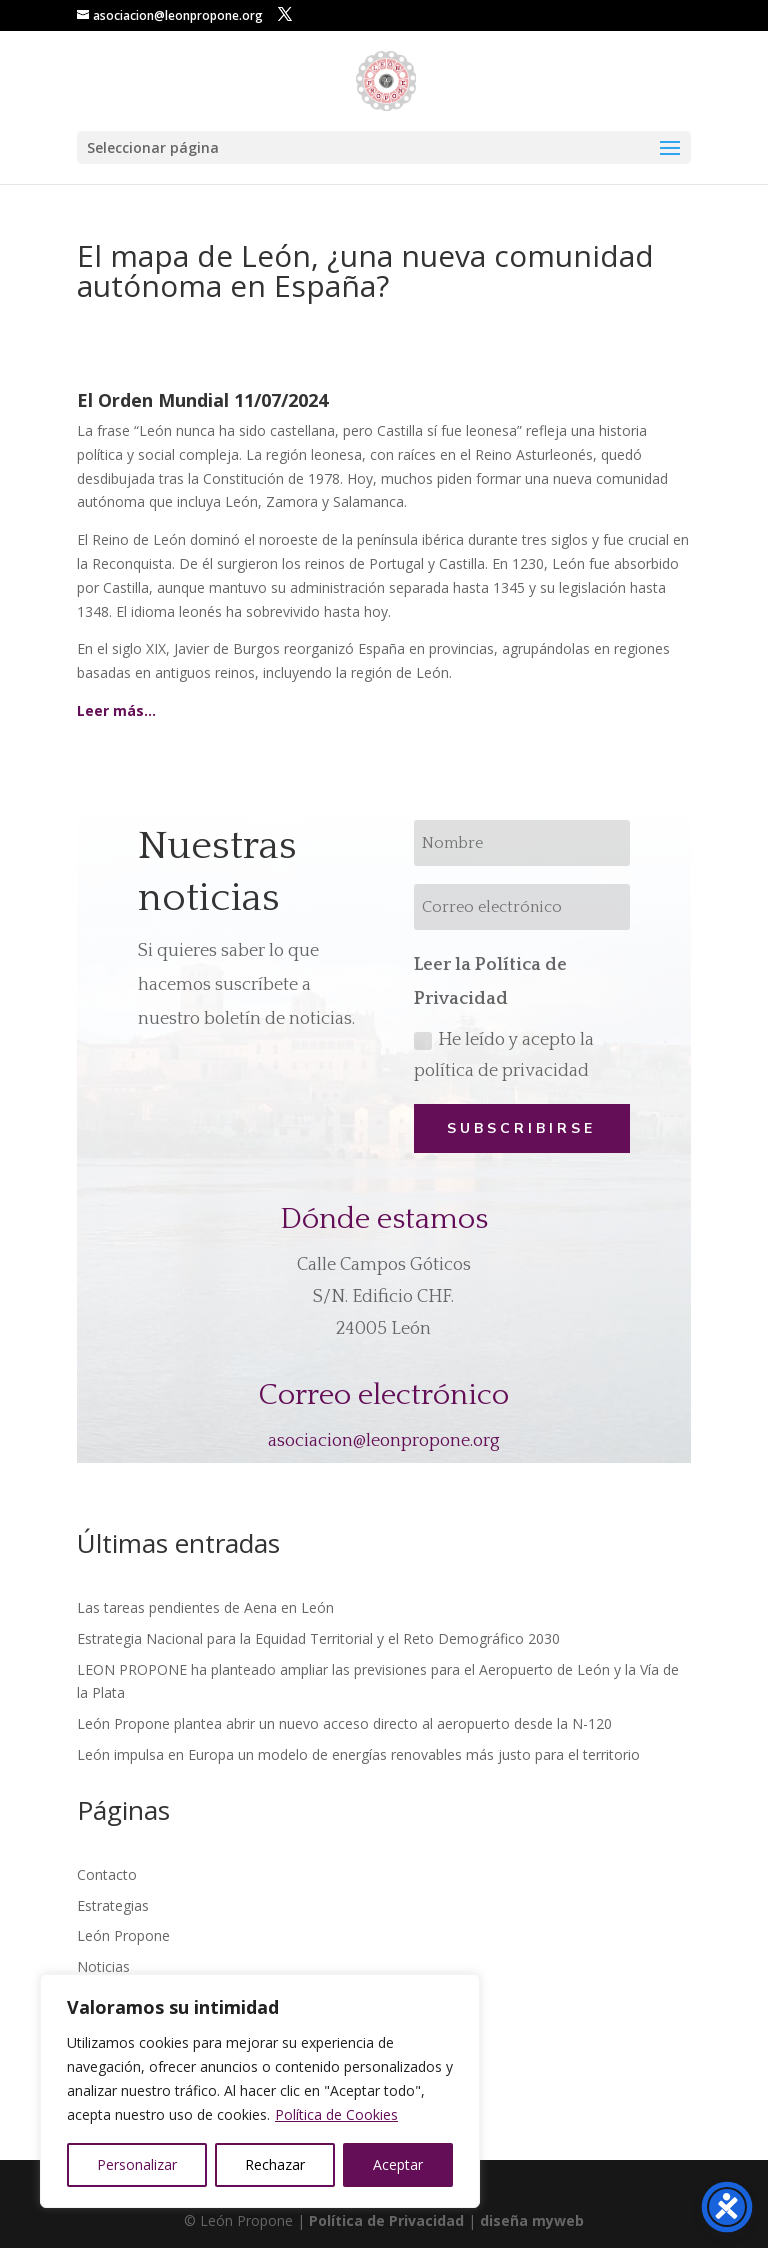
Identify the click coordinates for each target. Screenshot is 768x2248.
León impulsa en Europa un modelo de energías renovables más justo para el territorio (358, 1754)
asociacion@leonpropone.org (384, 1441)
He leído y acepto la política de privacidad (504, 1055)
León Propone (123, 1935)
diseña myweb (532, 2220)
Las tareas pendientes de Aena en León (205, 1607)
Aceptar (398, 2164)
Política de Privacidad (386, 2220)
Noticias (103, 1966)
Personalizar (137, 2164)
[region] (260, 2091)
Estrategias (113, 1905)
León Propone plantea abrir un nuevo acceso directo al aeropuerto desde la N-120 (344, 1723)
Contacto (107, 1874)
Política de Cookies (336, 2114)
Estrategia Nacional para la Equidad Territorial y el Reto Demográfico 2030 (318, 1638)
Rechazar (275, 2164)
